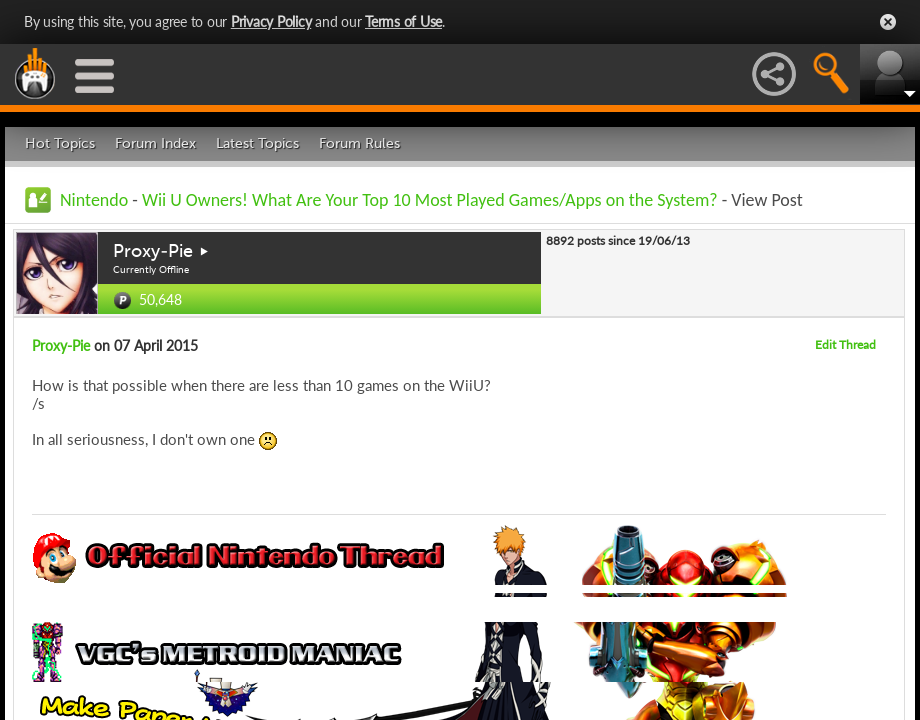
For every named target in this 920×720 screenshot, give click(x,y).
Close (888, 22)
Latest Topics (257, 143)
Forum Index (155, 143)
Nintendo (94, 200)
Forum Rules (359, 143)
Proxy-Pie (153, 251)
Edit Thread (845, 344)
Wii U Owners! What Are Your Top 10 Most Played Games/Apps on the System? (430, 200)
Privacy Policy (271, 21)
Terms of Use (403, 21)
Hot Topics (60, 143)
